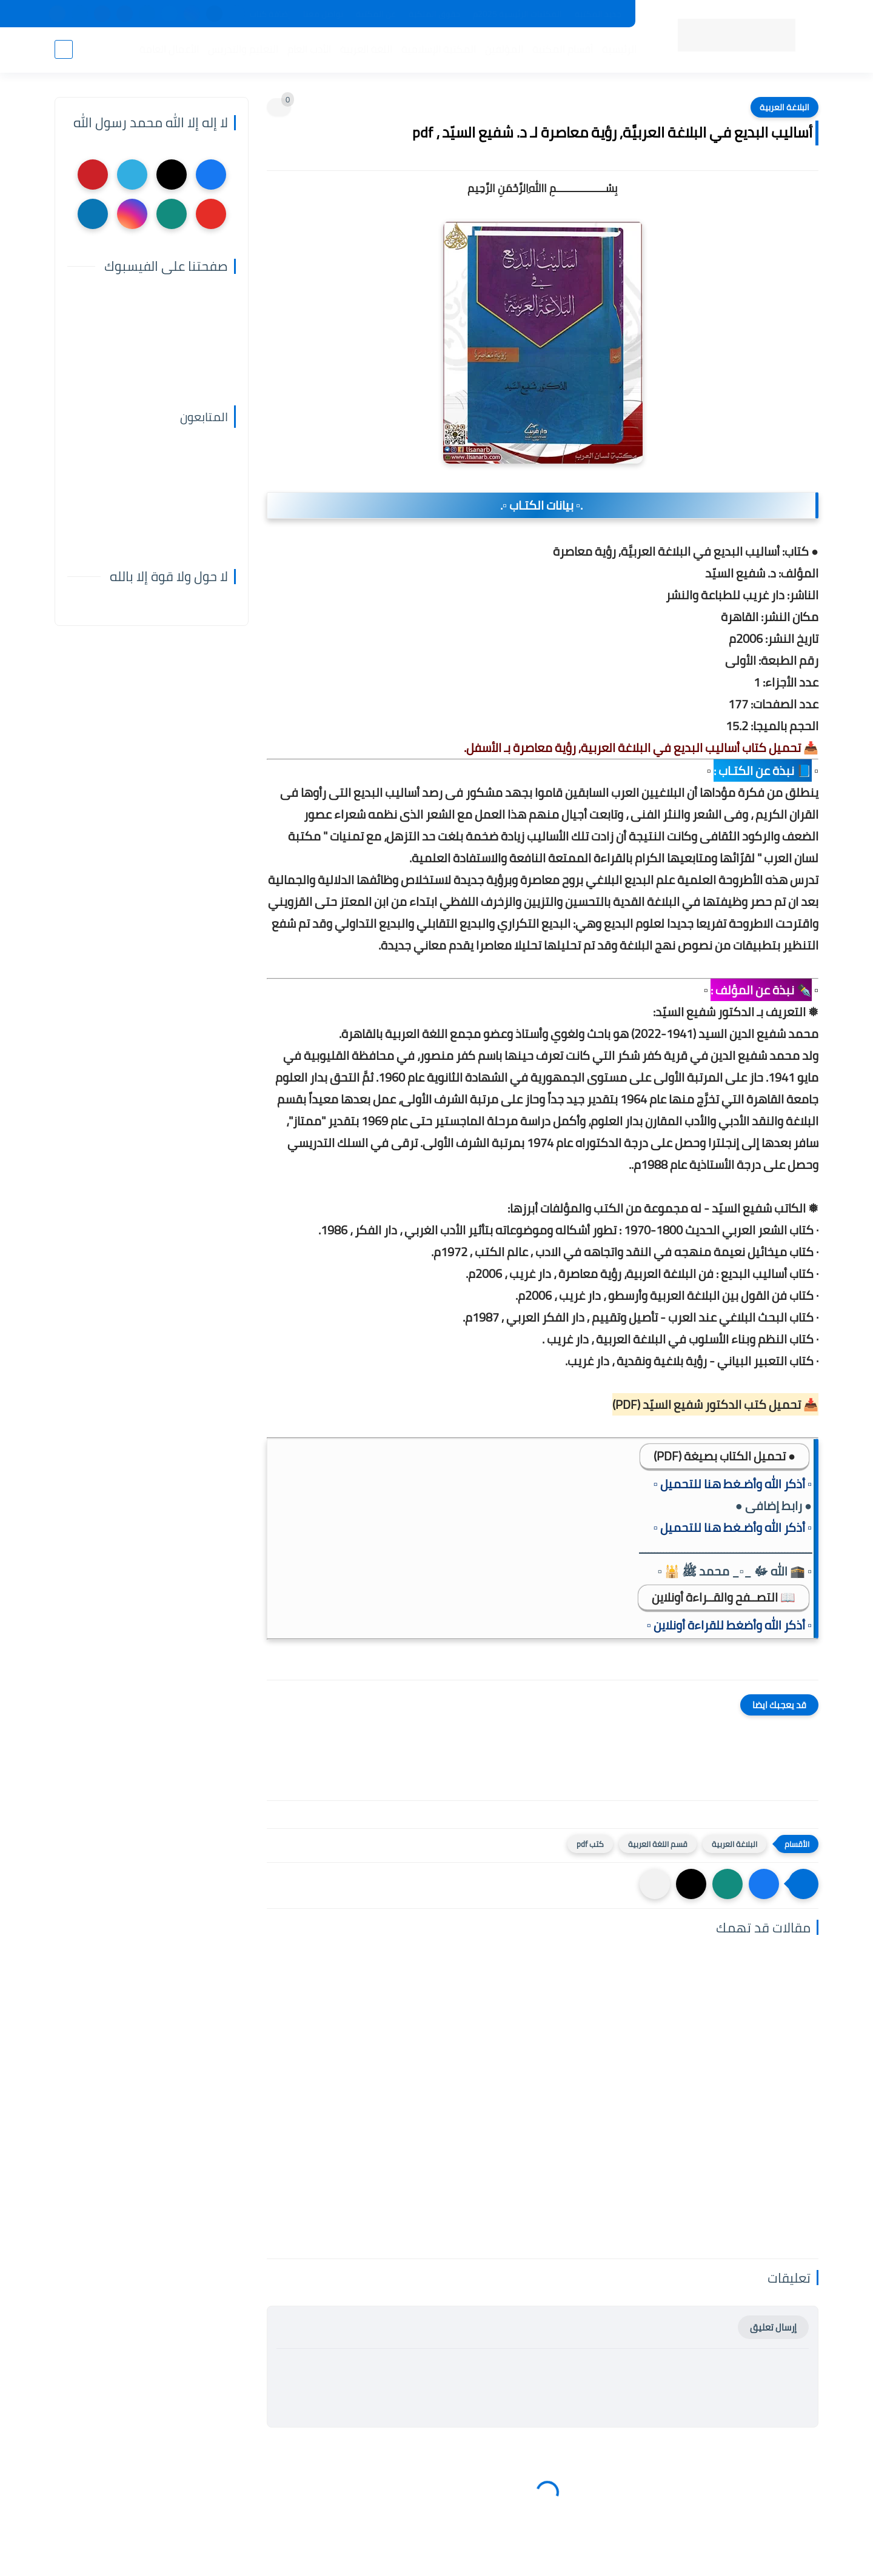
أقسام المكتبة (562, 49)
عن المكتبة (376, 14)
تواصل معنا (323, 14)
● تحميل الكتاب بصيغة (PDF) (724, 1456)
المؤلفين (504, 49)
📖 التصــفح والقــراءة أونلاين (723, 1597)
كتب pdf (590, 1844)
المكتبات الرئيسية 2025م (517, 14)
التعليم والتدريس (243, 49)
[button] (764, 1884)
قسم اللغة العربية (657, 1844)
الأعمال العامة (169, 49)
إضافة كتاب (270, 14)
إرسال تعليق (773, 2327)
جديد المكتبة (598, 14)
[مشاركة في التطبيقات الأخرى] (655, 1884)
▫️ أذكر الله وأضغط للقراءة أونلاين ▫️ (729, 1625)
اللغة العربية (366, 49)
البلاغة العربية (784, 107)
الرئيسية (619, 49)
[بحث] (64, 49)
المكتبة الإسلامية (438, 49)
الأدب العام (309, 49)
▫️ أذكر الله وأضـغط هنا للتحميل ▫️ (733, 1484)
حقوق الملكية (434, 14)
